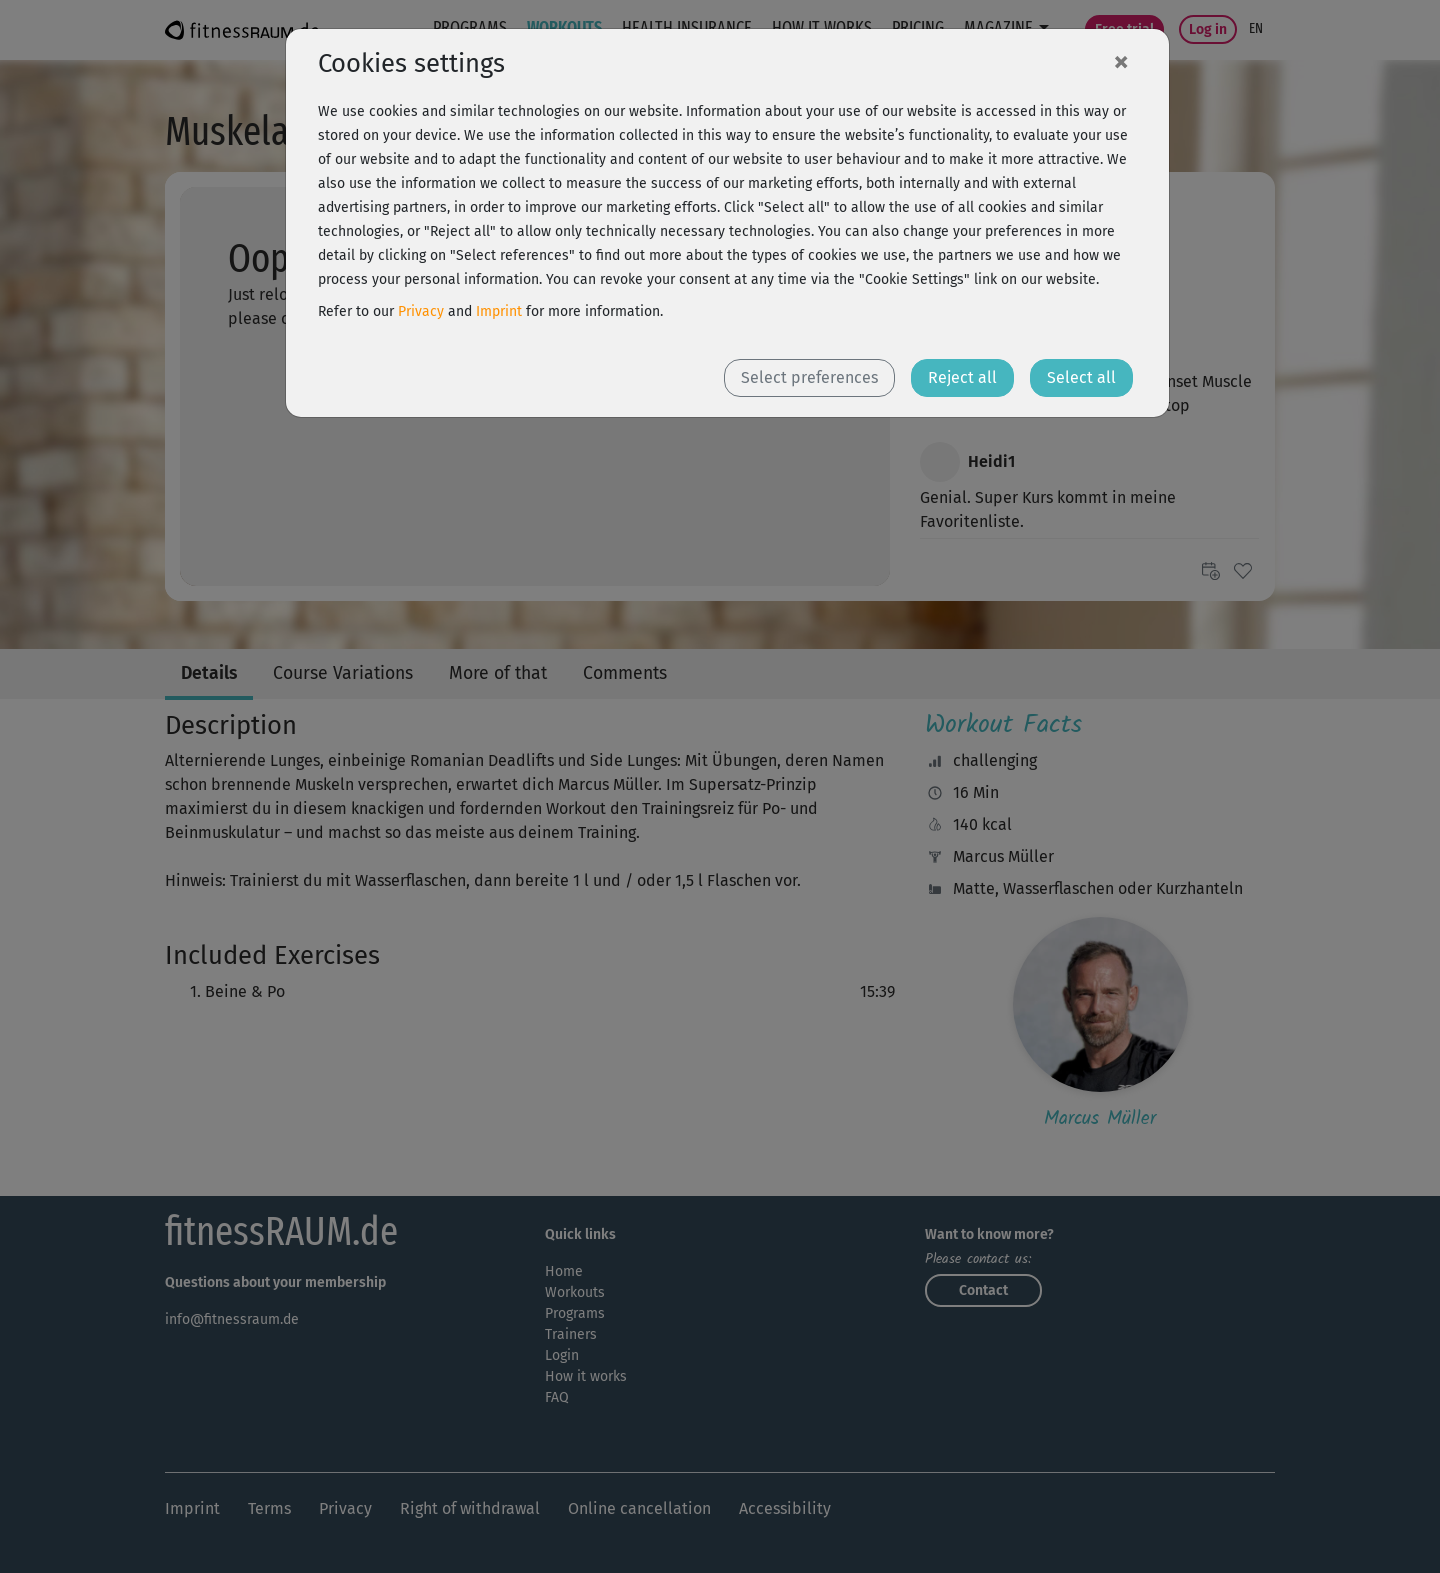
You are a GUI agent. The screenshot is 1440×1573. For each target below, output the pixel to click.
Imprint (499, 311)
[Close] (1121, 61)
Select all (1081, 377)
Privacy (421, 311)
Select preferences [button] (809, 377)
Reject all (962, 377)
